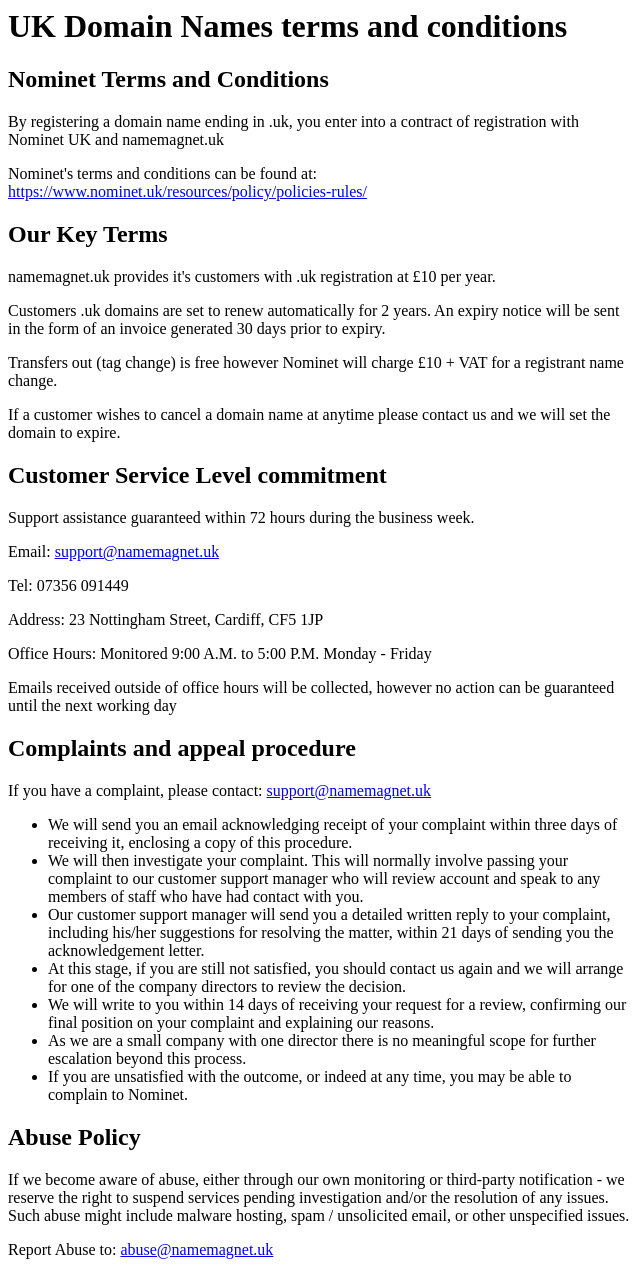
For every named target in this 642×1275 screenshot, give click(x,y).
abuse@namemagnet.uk (196, 1249)
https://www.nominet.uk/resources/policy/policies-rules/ (187, 191)
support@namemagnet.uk (137, 551)
